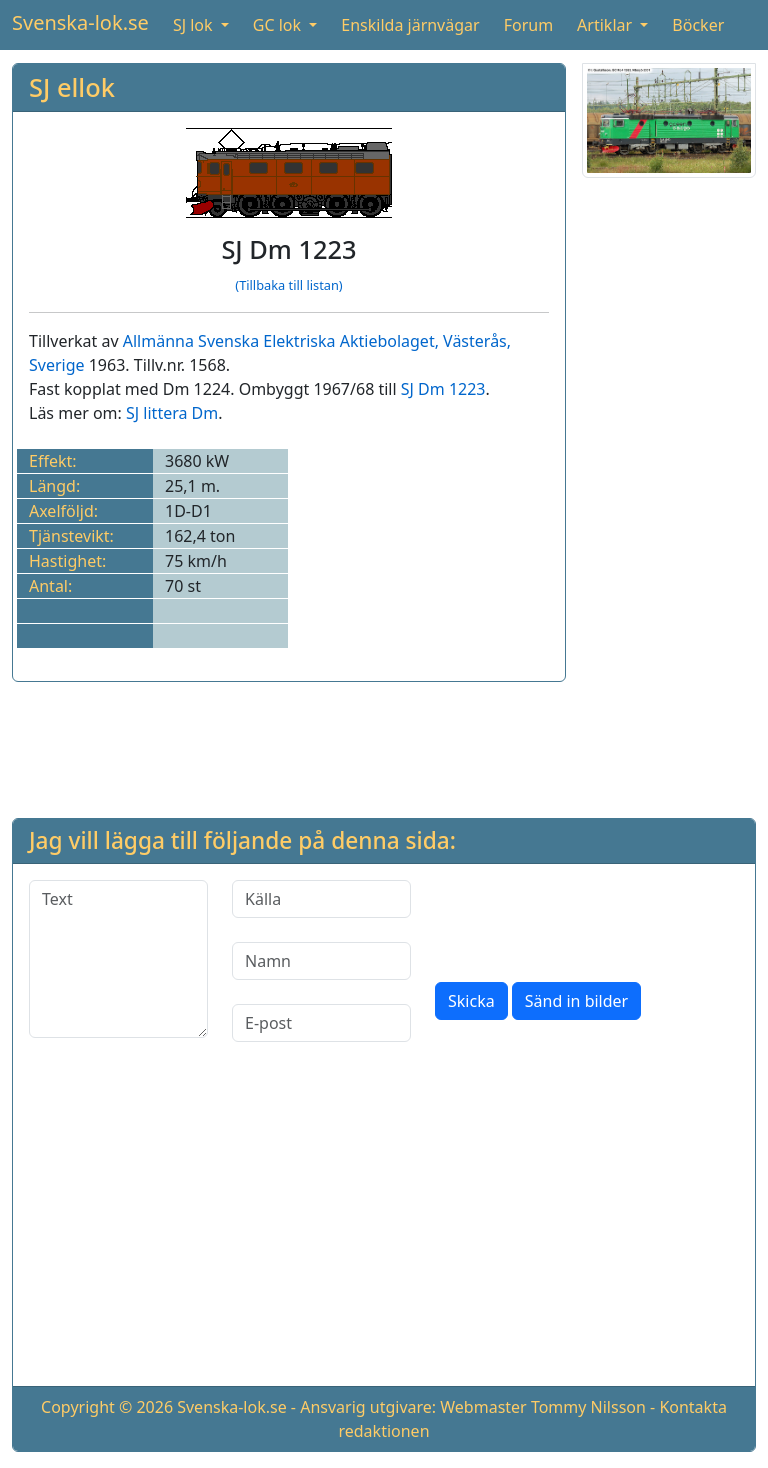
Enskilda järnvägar (410, 25)
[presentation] (587, 919)
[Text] (118, 959)
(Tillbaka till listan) (288, 285)
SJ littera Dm (172, 413)
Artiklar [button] (606, 25)
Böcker (698, 25)
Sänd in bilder (576, 1001)
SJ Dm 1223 (443, 389)
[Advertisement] (669, 494)
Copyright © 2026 (107, 1407)
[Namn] (321, 961)
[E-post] (321, 1023)
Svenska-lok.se (80, 22)
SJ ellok (72, 87)
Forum (528, 25)
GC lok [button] (279, 25)
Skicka (471, 1001)
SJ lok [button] (195, 25)
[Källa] (321, 899)
